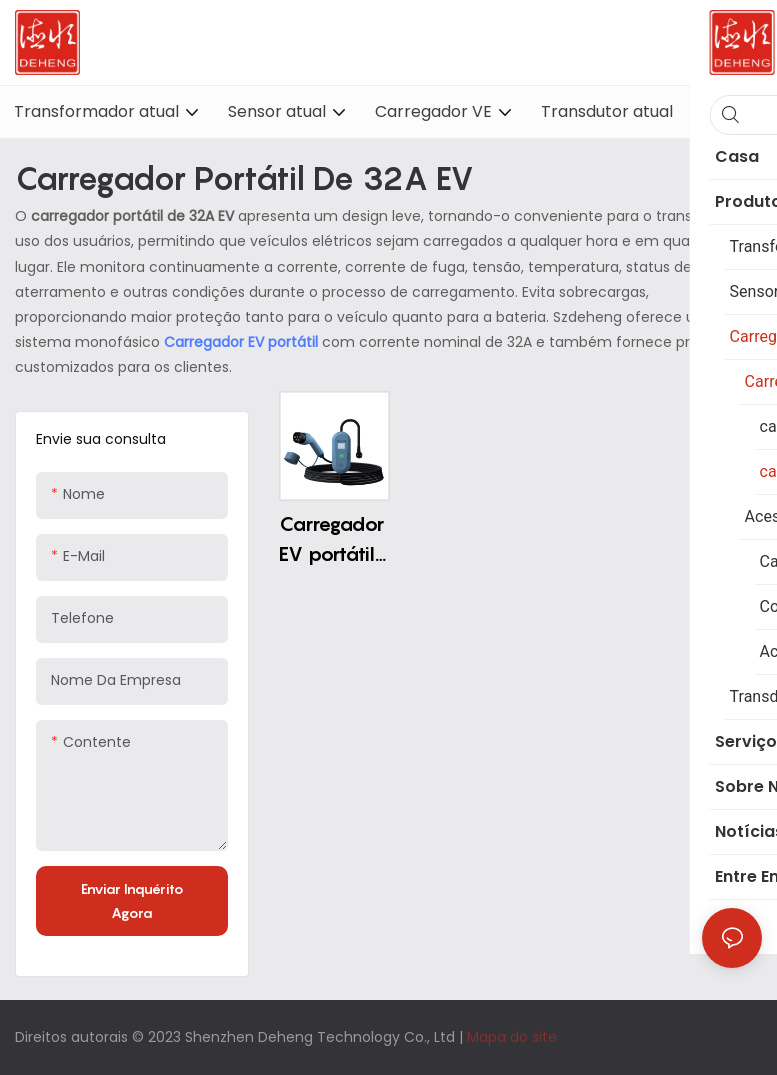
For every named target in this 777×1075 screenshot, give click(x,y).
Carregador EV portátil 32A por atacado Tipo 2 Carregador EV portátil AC (331, 540)
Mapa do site (512, 1037)
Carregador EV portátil (243, 342)
